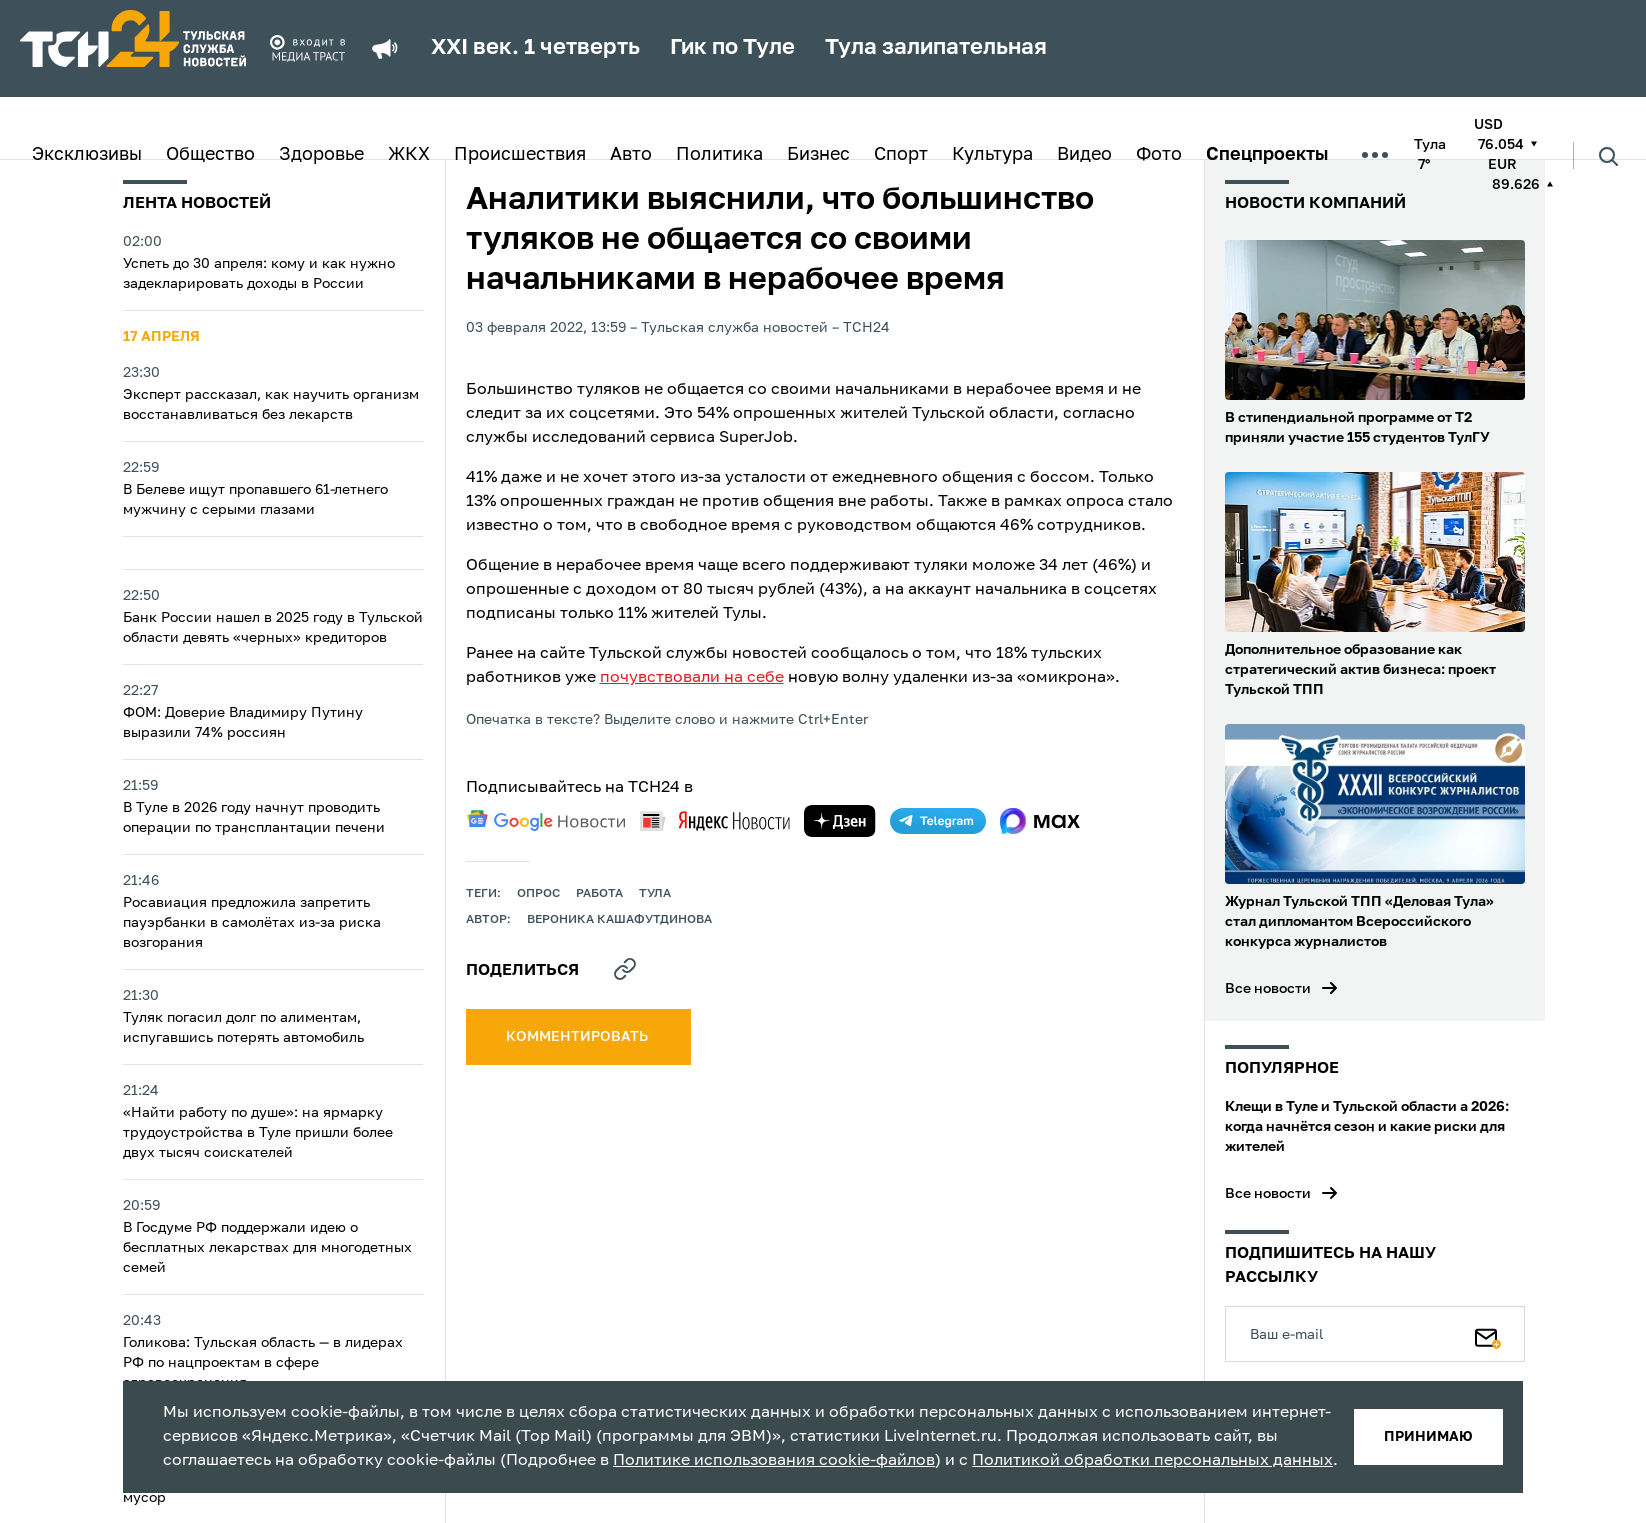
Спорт (901, 155)
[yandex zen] (840, 821)
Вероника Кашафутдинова (619, 920)
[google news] (546, 821)
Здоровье (321, 155)
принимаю (1428, 1437)
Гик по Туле (732, 48)
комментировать (578, 1037)
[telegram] (938, 821)
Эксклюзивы (87, 155)
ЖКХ (409, 155)
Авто (631, 155)
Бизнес (818, 155)
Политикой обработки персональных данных (1152, 1461)
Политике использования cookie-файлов (774, 1461)
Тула (655, 894)
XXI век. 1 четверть (535, 48)
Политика (719, 155)
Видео (1084, 155)
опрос (538, 894)
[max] (1040, 821)
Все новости (1268, 989)
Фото (1159, 155)
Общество (210, 155)
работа (599, 894)
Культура (992, 155)
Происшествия (520, 155)
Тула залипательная (936, 48)
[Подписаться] (1488, 1334)
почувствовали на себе (692, 678)
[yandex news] (715, 820)
